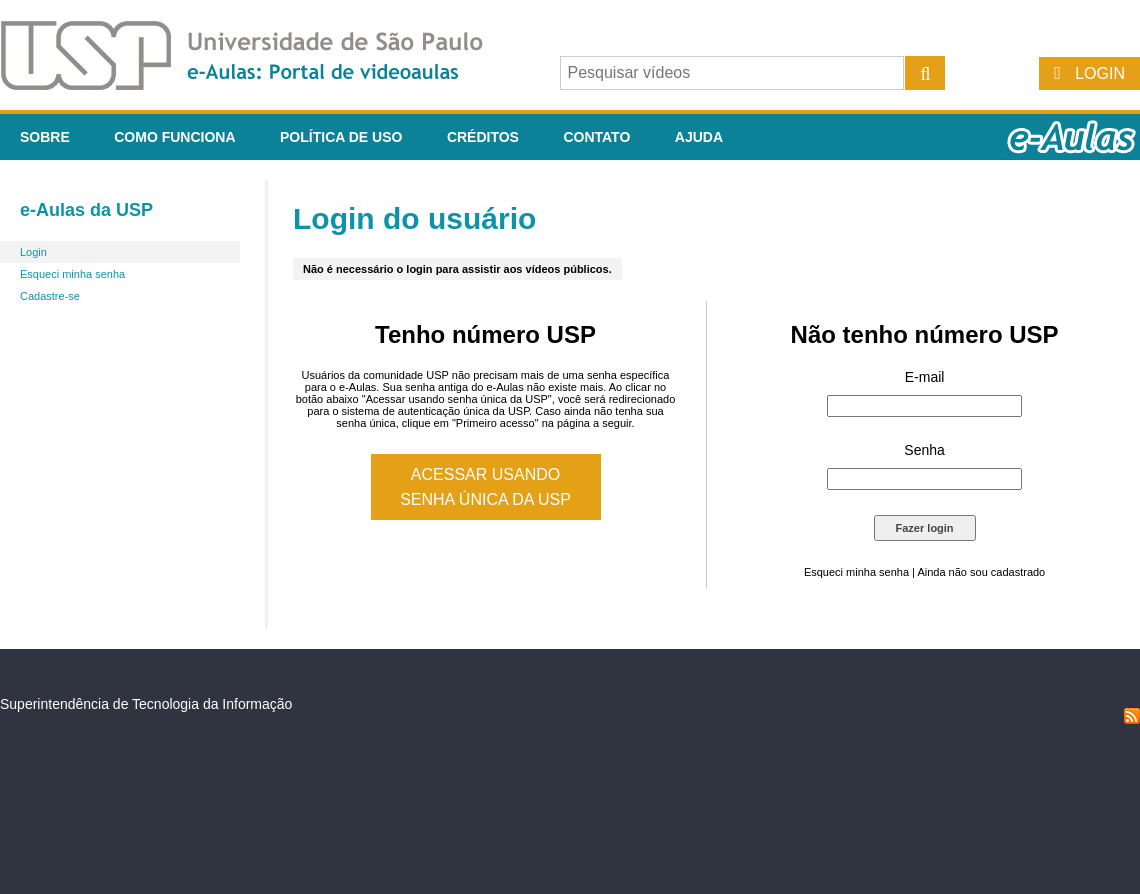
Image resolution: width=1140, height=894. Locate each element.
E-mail (925, 377)
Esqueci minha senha (72, 274)
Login (1100, 73)
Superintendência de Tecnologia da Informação (146, 704)
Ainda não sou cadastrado (981, 572)
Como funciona (174, 137)
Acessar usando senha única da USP (485, 487)
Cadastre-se (50, 296)
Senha (924, 450)
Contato (596, 137)
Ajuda (699, 137)
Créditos (483, 137)
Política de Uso (341, 137)
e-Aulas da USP (86, 210)
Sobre (45, 137)
